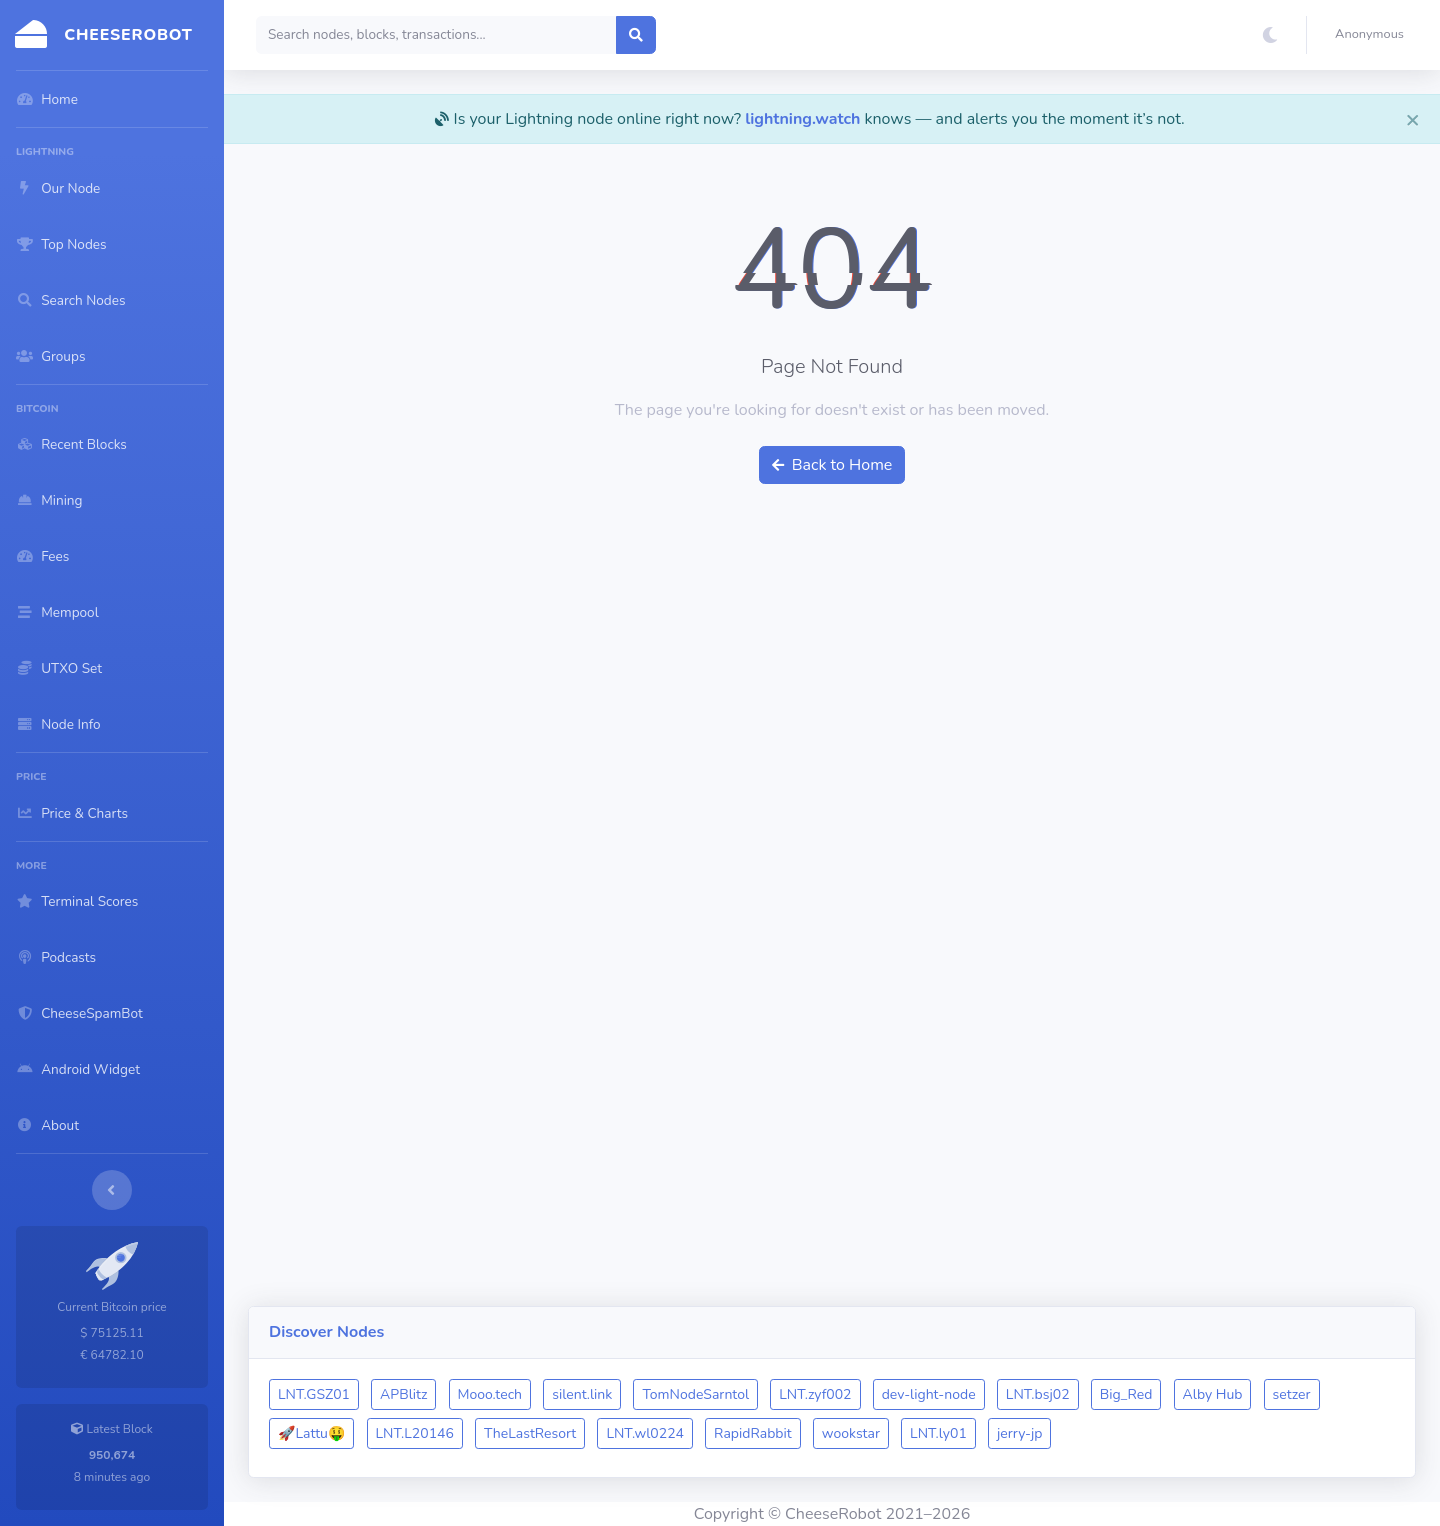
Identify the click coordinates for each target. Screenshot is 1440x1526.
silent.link (582, 1394)
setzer (1292, 1394)
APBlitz (403, 1394)
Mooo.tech (490, 1394)
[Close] (1413, 119)
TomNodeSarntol (695, 1394)
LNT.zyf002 (815, 1394)
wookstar (851, 1433)
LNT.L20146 (415, 1433)
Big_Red (1126, 1394)
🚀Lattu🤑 (311, 1433)
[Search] (436, 35)
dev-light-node (929, 1394)
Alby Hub (1213, 1394)
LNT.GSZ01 (314, 1394)
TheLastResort (530, 1433)
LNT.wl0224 (645, 1433)
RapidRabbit (753, 1433)
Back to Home (832, 465)
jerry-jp (1020, 1433)
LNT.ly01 (938, 1433)
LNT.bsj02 (1038, 1394)
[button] (1373, 35)
